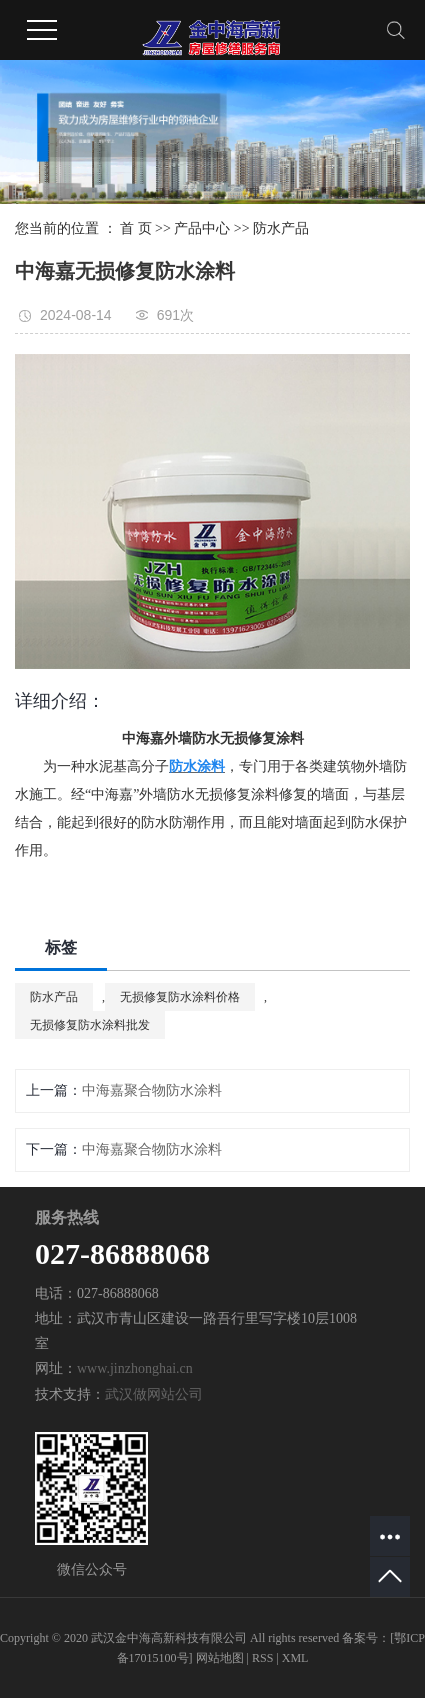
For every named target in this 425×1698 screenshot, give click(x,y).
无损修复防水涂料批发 (90, 1025)
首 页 (136, 228)
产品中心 (202, 228)
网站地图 (220, 1658)
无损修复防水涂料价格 (180, 997)
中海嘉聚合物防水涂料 (152, 1090)
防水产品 (281, 228)
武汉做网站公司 (154, 1394)
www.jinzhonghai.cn (135, 1368)
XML (295, 1658)
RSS (262, 1658)
